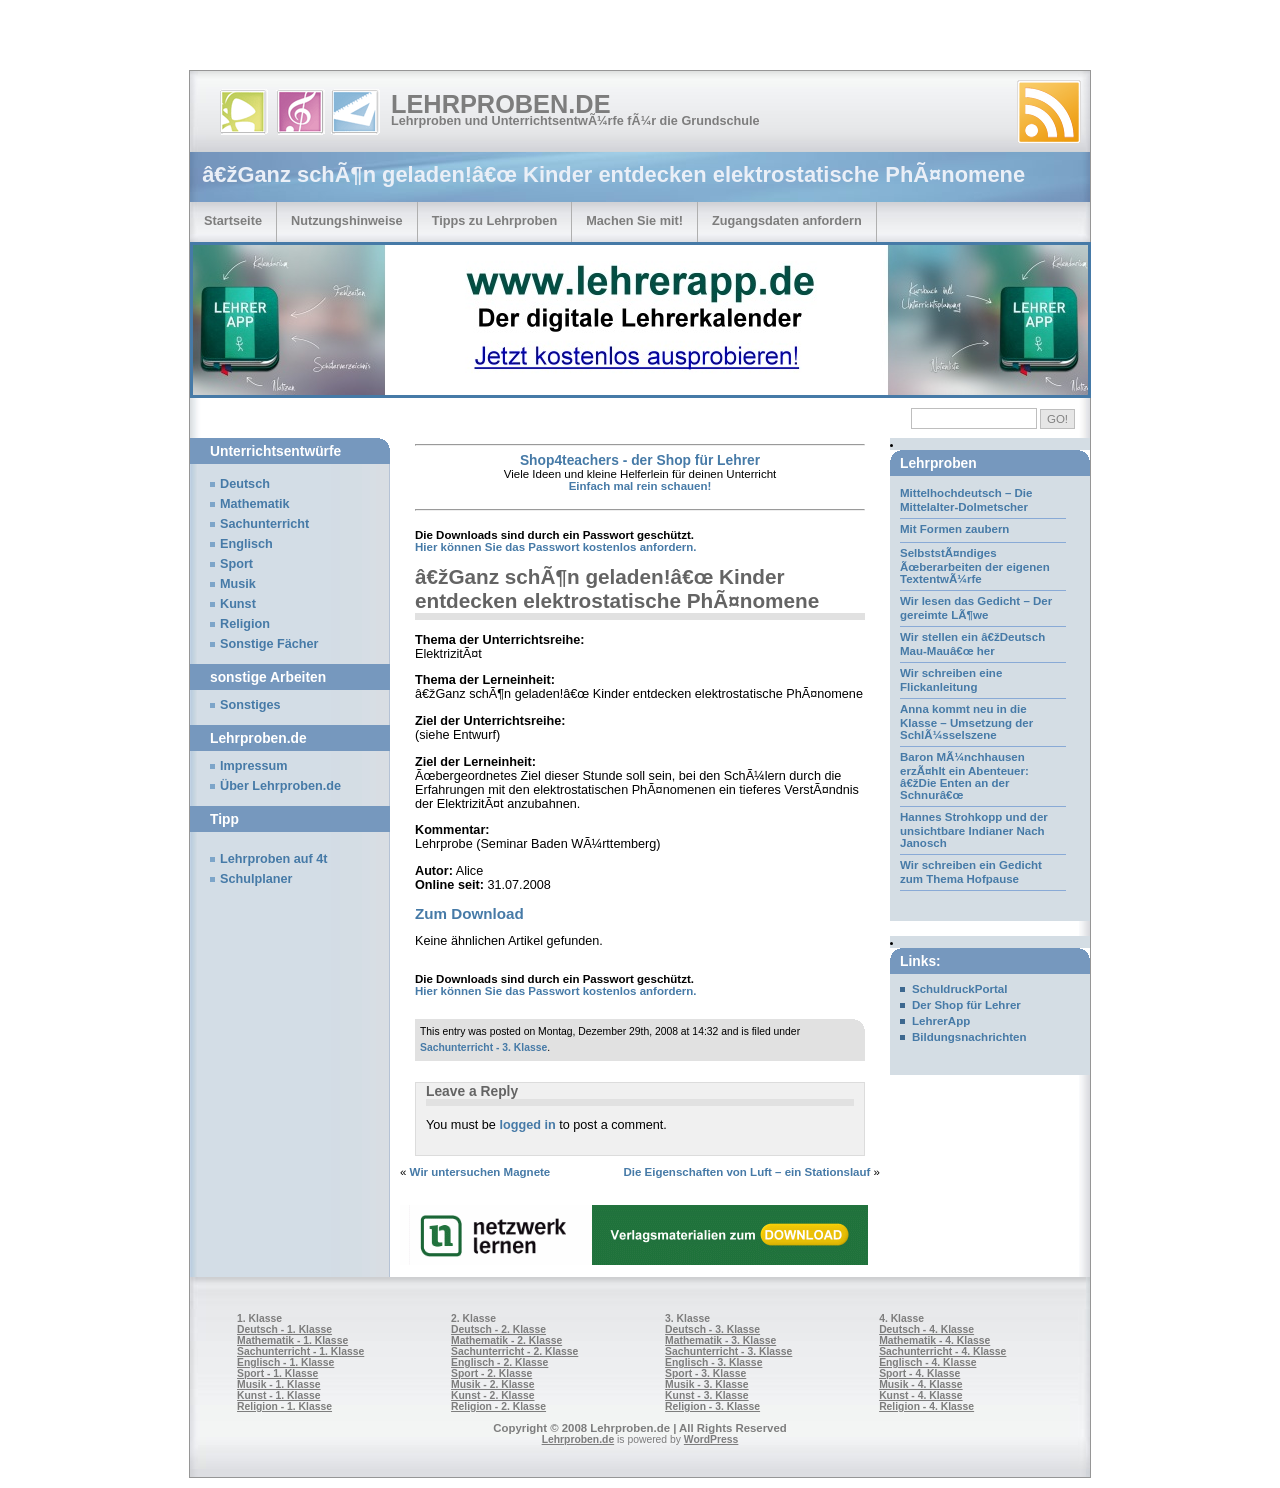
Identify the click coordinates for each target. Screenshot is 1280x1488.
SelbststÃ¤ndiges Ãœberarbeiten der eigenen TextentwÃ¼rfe (975, 566)
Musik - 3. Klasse (707, 1384)
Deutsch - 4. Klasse (926, 1329)
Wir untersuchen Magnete (480, 1172)
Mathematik (255, 504)
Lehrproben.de (501, 104)
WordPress (711, 1439)
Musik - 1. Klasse (279, 1384)
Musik (238, 584)
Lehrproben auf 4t (274, 859)
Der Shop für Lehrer (966, 1005)
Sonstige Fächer (269, 644)
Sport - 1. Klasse (277, 1373)
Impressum (254, 766)
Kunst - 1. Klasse (278, 1395)
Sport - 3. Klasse (705, 1373)
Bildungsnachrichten (969, 1037)
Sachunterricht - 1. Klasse (300, 1351)
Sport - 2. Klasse (491, 1373)
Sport (236, 564)
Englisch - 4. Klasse (927, 1362)
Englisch (246, 544)
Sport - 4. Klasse (919, 1373)
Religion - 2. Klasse (498, 1406)
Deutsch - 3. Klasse (712, 1329)
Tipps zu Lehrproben (495, 220)
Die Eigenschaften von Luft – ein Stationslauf (746, 1172)
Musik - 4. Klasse (921, 1384)
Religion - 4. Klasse (926, 1406)
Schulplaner (256, 879)
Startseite (233, 220)
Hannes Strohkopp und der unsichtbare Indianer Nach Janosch (974, 830)
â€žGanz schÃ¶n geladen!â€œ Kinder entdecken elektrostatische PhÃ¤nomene (617, 588)
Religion (245, 624)
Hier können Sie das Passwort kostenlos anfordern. (556, 547)
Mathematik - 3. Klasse (720, 1340)
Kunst (238, 604)
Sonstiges (250, 705)
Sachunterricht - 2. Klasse (514, 1351)
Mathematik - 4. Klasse (934, 1340)
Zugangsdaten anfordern (787, 220)
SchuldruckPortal (959, 989)
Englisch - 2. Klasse (499, 1362)
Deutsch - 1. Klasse (284, 1329)
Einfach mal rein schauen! (640, 486)
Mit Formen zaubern (954, 529)
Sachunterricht (264, 524)
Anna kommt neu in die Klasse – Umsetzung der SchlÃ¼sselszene (966, 722)
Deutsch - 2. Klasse (498, 1329)
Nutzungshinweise (347, 220)
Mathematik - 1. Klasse (292, 1340)
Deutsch (245, 484)
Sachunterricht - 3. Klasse (483, 1047)
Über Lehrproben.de (280, 786)
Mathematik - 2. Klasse (506, 1340)
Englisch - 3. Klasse (713, 1362)
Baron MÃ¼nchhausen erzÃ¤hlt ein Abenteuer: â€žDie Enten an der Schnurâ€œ (964, 776)
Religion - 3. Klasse (712, 1406)
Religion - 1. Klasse (284, 1406)
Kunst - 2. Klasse (492, 1395)
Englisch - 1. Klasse (285, 1362)
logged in (527, 1125)
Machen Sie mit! (634, 220)
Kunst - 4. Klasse (920, 1395)
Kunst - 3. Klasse (706, 1395)
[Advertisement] (234, 40)
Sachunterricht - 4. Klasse (942, 1351)
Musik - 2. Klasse (493, 1384)
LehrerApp (941, 1021)
